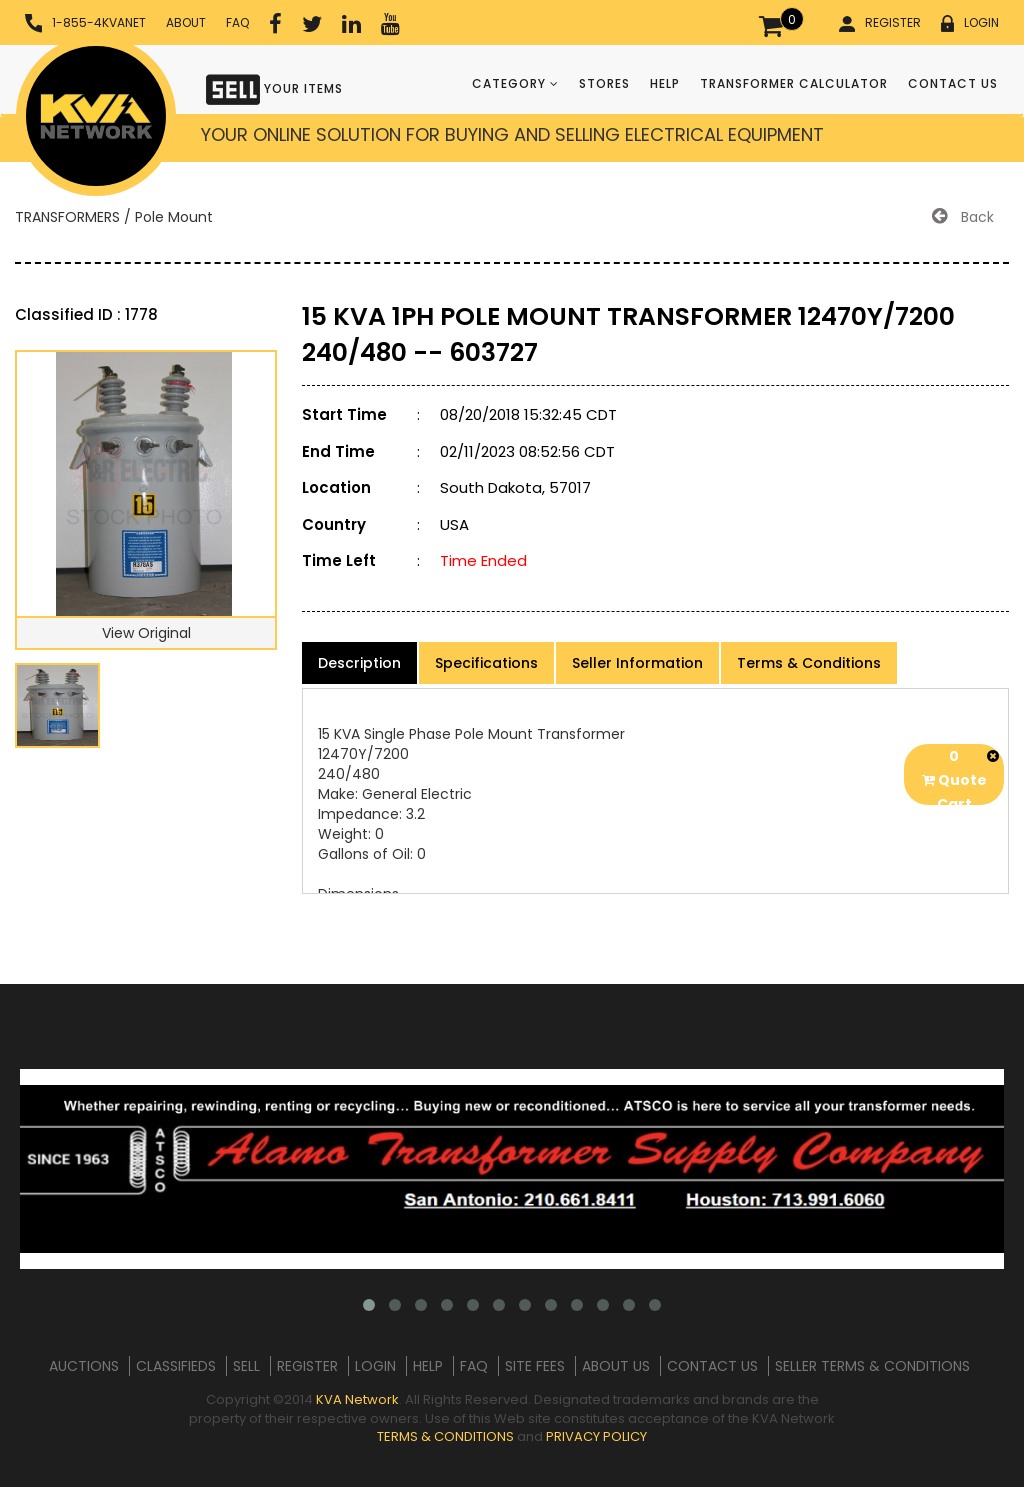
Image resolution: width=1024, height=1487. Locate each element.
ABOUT (186, 22)
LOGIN (970, 23)
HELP (665, 83)
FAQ (237, 22)
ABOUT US (616, 1366)
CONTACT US (953, 83)
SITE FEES (535, 1366)
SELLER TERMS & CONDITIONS (872, 1366)
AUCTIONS (84, 1366)
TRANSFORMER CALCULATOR (794, 83)
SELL (246, 1366)
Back (963, 217)
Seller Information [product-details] (637, 663)
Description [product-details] (359, 663)
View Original (146, 633)
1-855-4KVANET (85, 23)
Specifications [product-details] (486, 663)
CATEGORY (515, 83)
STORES (604, 83)
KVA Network (357, 1399)
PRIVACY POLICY (596, 1436)
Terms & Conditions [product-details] (809, 663)
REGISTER (880, 23)
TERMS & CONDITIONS (445, 1436)
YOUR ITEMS (274, 87)
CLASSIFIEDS (176, 1366)
